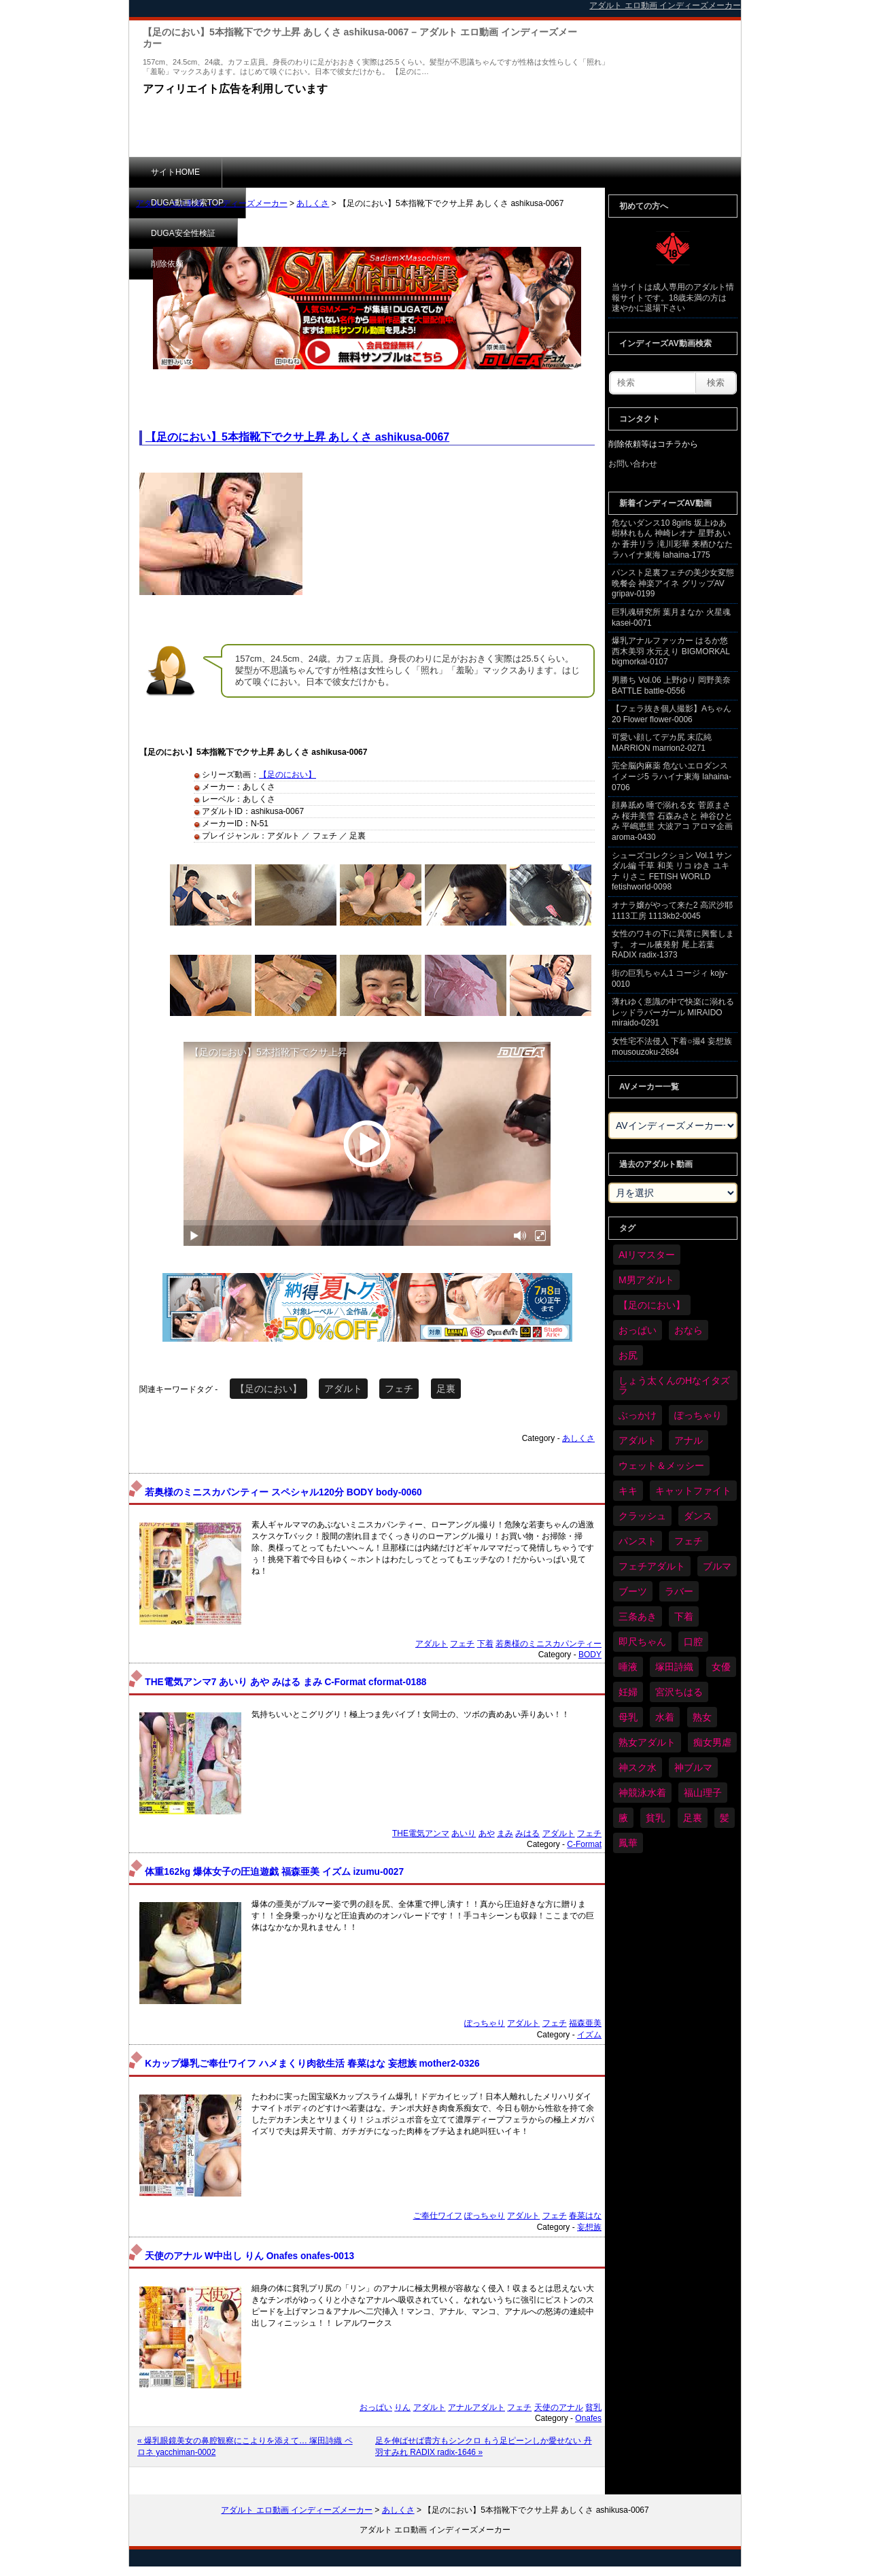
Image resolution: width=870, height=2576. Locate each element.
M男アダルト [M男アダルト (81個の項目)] (646, 1279)
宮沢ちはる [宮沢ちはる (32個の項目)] (679, 1692)
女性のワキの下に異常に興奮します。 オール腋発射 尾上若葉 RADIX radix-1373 (673, 944)
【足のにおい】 (287, 774)
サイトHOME (175, 172)
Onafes (588, 2418)
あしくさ (312, 203)
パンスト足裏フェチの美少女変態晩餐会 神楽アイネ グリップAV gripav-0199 (673, 583)
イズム (589, 2034)
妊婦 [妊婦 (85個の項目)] (628, 1692)
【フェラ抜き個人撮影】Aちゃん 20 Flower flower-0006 (671, 714)
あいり (463, 1833)
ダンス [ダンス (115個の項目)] (698, 1515)
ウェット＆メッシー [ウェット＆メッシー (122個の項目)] (661, 1465)
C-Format (584, 1844)
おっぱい (376, 2407)
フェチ (399, 1388)
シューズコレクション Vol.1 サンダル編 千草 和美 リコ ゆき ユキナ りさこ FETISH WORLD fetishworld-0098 (672, 871)
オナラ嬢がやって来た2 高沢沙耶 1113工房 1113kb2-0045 (672, 910)
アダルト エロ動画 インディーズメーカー (212, 203)
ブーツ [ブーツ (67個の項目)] (633, 1591)
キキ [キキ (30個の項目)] (628, 1490)
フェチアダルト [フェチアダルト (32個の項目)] (652, 1566)
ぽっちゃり (484, 2023)
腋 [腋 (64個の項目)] (623, 1817)
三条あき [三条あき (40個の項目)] (638, 1616)
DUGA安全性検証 (393, 172)
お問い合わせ (632, 464)
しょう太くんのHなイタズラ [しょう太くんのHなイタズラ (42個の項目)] (674, 1385)
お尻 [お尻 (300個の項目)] (628, 1355)
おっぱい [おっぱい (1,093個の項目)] (638, 1330)
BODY (590, 1654)
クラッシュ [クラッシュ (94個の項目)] (642, 1515)
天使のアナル (558, 2407)
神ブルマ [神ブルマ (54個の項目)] (693, 1767)
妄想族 (589, 2227)
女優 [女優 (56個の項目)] (721, 1666)
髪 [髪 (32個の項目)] (724, 1817)
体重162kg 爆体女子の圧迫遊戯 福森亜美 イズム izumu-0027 (274, 1872)
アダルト (343, 1388)
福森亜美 (585, 2023)
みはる (527, 1833)
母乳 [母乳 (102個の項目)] (628, 1717)
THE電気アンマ (420, 1833)
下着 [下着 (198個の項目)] (683, 1616)
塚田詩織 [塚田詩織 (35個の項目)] (674, 1666)
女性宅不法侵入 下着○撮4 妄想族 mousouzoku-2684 (672, 1046)
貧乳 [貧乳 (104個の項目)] (655, 1817)
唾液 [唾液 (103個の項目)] (628, 1666)
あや (486, 1833)
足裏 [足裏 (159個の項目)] (692, 1817)
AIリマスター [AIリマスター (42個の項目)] (647, 1254)
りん (402, 2407)
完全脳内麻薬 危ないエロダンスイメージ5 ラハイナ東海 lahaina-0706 (671, 776)
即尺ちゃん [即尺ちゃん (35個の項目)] (642, 1641)
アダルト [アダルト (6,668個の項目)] (638, 1440)
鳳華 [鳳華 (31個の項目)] (628, 1842)
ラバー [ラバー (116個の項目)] (679, 1591)
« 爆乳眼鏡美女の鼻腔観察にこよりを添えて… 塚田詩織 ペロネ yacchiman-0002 (245, 2446)
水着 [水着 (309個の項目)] (664, 1717)
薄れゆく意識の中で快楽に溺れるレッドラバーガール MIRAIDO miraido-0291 (673, 1012)
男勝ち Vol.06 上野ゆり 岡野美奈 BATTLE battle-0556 (671, 685)
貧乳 (593, 2407)
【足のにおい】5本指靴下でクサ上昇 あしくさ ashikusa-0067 (297, 437)
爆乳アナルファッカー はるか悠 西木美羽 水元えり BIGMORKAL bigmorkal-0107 (671, 651)
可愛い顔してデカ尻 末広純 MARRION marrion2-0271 (662, 742)
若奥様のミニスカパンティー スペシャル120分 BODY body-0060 (283, 1492)
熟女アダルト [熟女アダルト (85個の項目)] (647, 1742)
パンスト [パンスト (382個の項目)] (638, 1541)
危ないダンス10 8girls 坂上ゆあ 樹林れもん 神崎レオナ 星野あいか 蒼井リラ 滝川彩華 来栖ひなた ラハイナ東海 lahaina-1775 (672, 539)
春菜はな (585, 2215)
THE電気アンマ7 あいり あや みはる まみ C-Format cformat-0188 (285, 1682)
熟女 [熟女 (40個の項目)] (702, 1717)
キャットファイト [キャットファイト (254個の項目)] (693, 1490)
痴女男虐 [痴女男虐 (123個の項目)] (712, 1742)
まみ (505, 1833)
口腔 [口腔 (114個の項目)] (693, 1641)
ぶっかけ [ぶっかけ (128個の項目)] (638, 1415)
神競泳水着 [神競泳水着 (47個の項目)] (642, 1792)
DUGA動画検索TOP (280, 172)
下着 (485, 1643)
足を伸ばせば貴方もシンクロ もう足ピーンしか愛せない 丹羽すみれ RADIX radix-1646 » (483, 2446)
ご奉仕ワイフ (437, 2215)
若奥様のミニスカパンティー (548, 1643)
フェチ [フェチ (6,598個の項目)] (688, 1541)
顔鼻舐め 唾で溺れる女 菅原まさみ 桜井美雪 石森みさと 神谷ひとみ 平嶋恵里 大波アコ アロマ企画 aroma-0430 (672, 821)
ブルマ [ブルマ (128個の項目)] (717, 1566)
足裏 (445, 1388)
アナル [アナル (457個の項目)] (688, 1440)
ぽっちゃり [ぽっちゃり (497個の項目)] (698, 1415)
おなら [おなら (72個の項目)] (688, 1330)
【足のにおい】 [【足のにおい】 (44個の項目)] (652, 1305)
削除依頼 (486, 172)
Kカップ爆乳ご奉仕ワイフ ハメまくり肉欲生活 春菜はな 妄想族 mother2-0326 (312, 2063)
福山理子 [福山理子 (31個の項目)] (703, 1792)
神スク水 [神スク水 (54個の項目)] (638, 1767)
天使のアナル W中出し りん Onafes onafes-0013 (249, 2256)
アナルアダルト (476, 2407)
